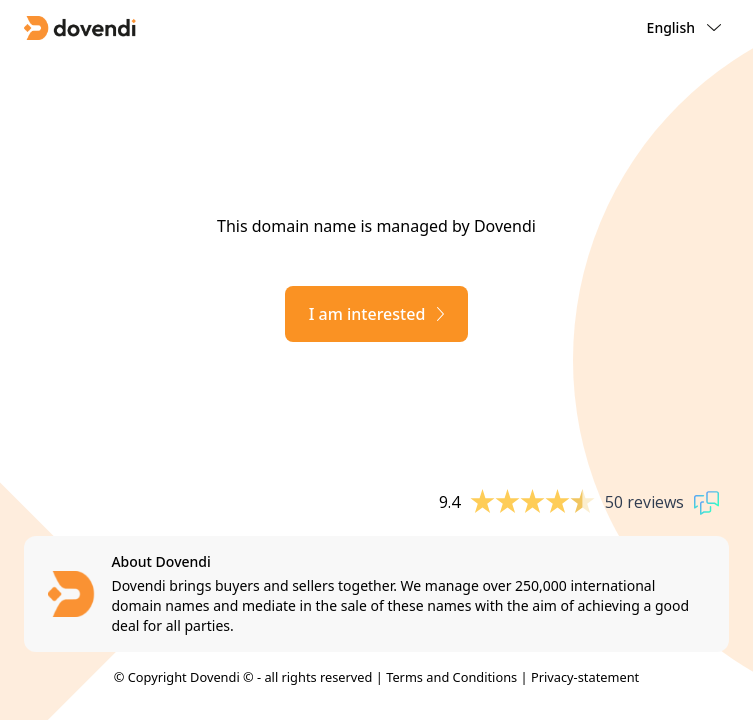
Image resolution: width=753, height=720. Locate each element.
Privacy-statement (585, 677)
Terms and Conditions (451, 677)
